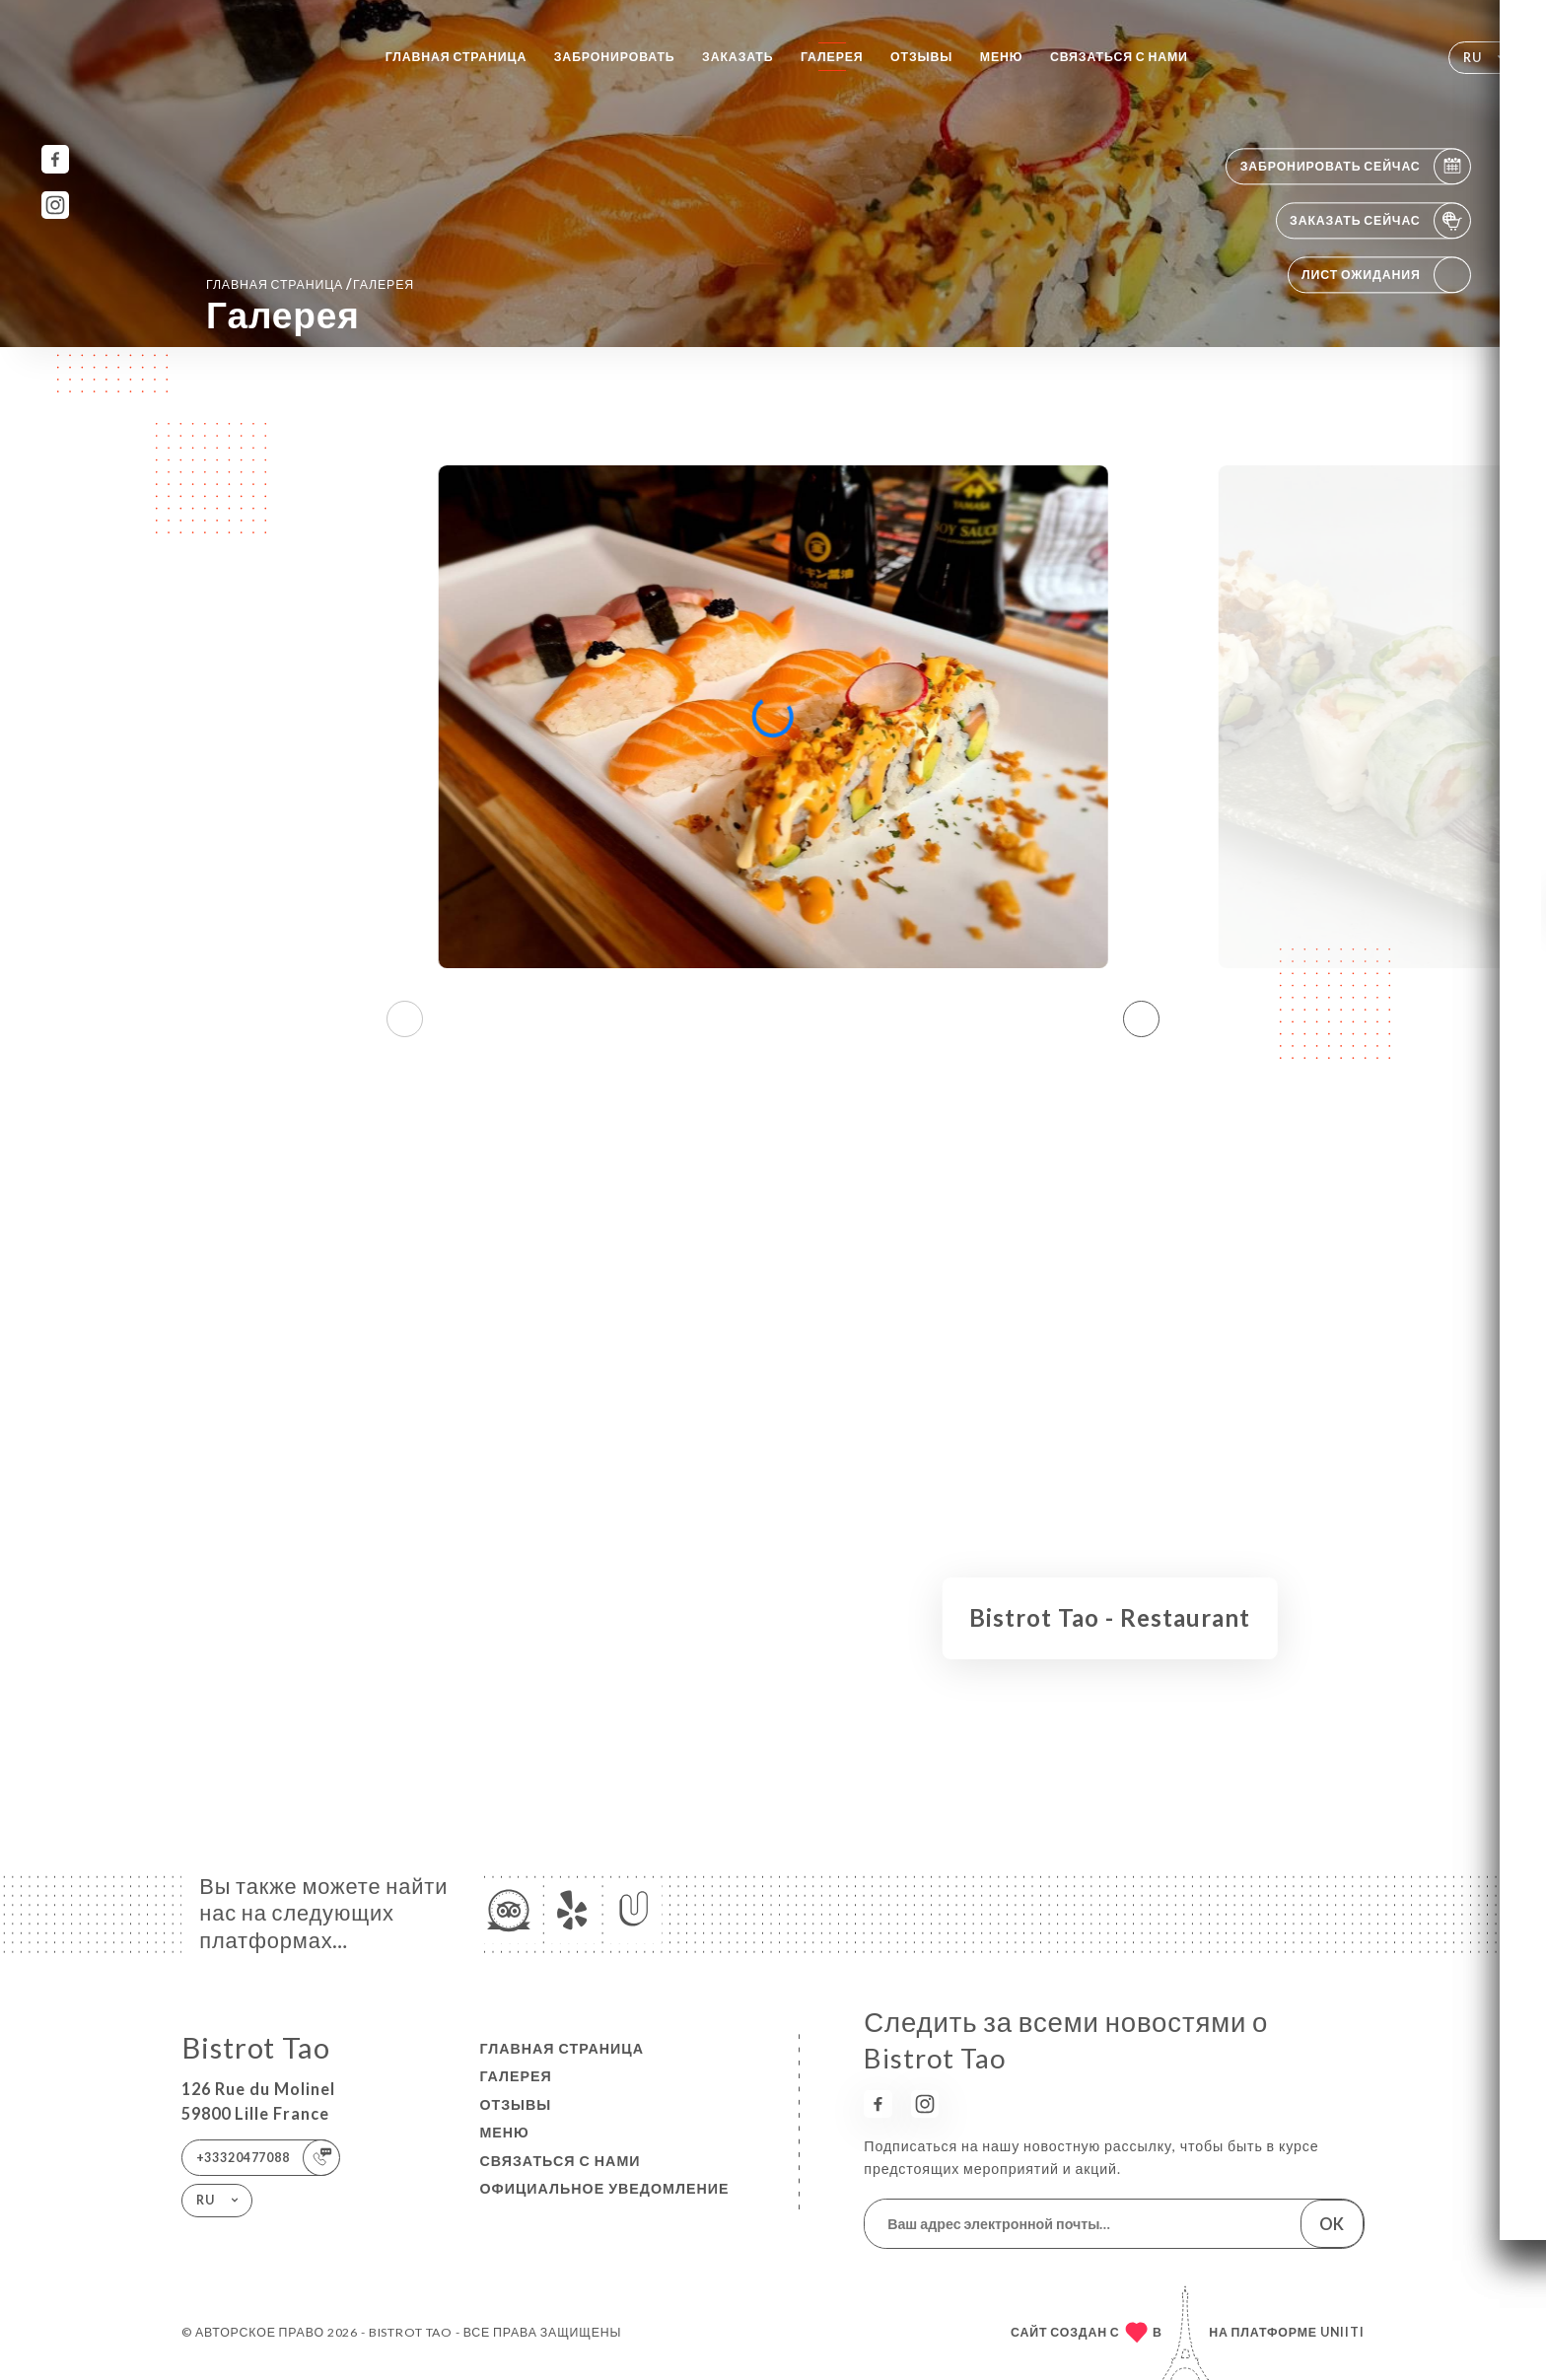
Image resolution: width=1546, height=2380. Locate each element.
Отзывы (921, 56)
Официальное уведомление (604, 2188)
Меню (1001, 56)
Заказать (737, 56)
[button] (1141, 1018)
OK (1331, 2223)
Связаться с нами (1119, 56)
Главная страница (456, 56)
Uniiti (1342, 2332)
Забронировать (614, 56)
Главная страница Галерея (310, 283)
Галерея (832, 56)
